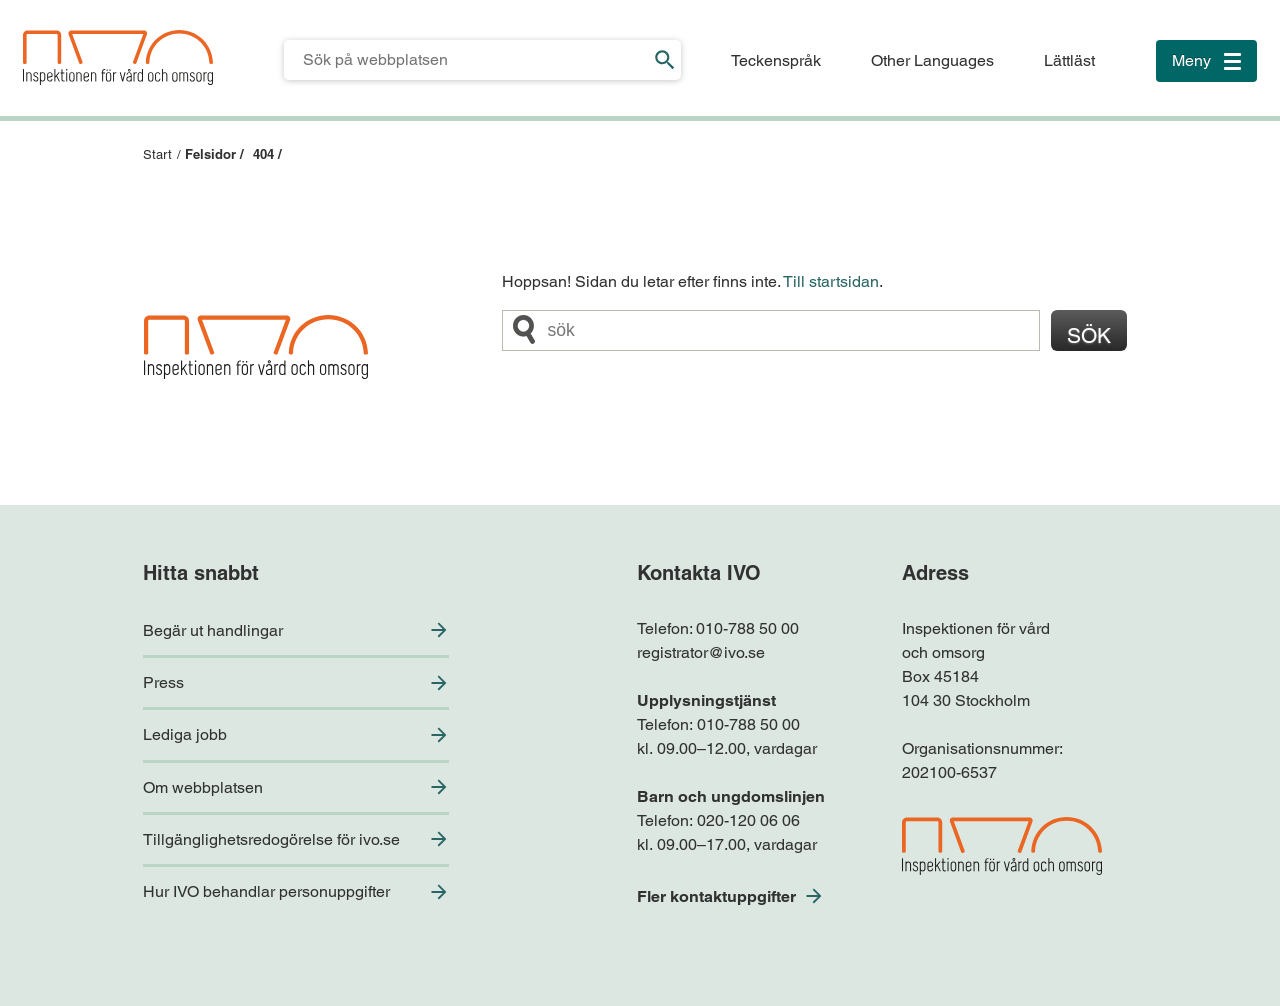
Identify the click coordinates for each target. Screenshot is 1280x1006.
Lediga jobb (185, 734)
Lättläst (1069, 60)
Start (157, 154)
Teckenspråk (776, 60)
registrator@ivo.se (701, 652)
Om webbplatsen (203, 787)
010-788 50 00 (747, 628)
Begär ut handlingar (213, 630)
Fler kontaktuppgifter (716, 896)
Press (163, 682)
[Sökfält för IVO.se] (466, 60)
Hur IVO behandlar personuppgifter (266, 891)
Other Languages (932, 60)
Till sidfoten (21, 0)
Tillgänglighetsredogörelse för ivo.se (271, 839)
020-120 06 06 (748, 820)
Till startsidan (831, 281)
